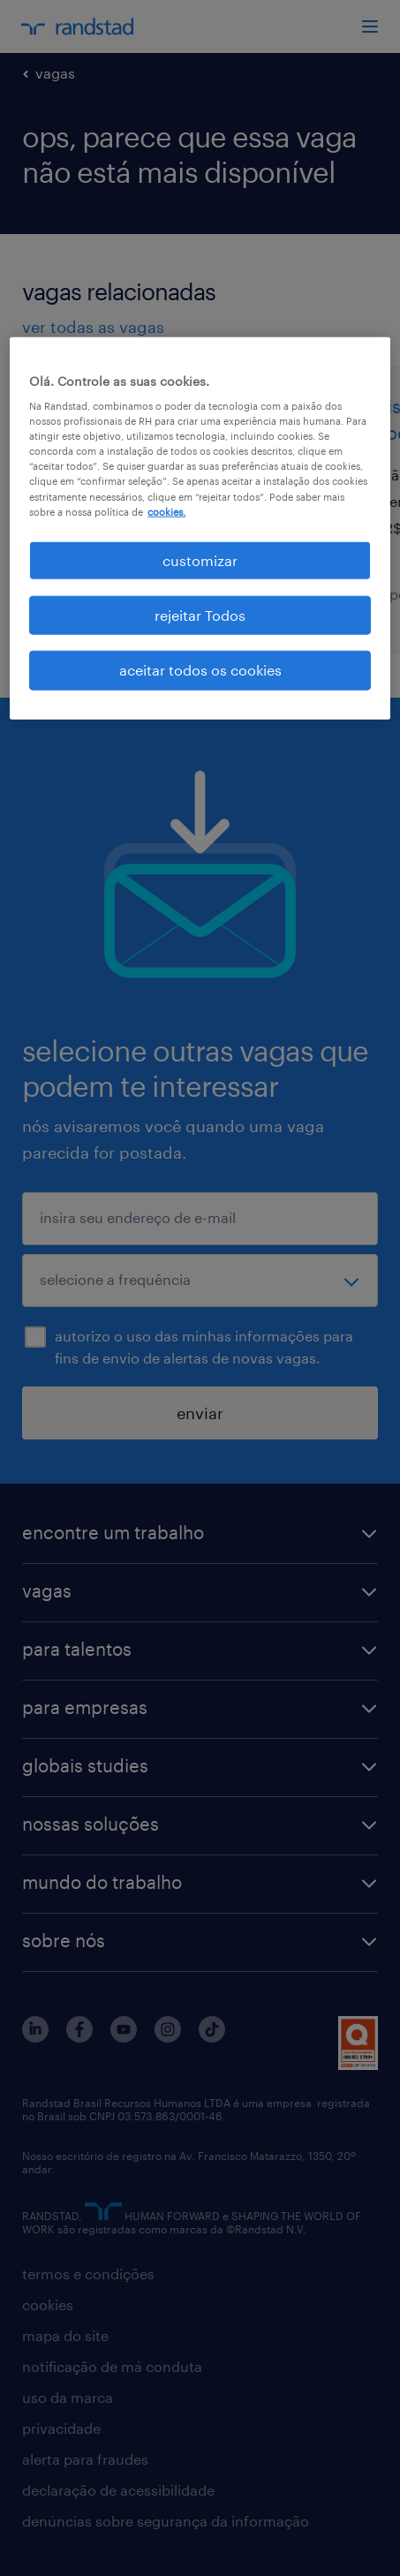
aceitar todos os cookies (200, 669)
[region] (199, 527)
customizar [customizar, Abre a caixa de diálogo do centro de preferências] (200, 559)
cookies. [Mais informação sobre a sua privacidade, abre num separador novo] (166, 511)
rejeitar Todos (200, 615)
